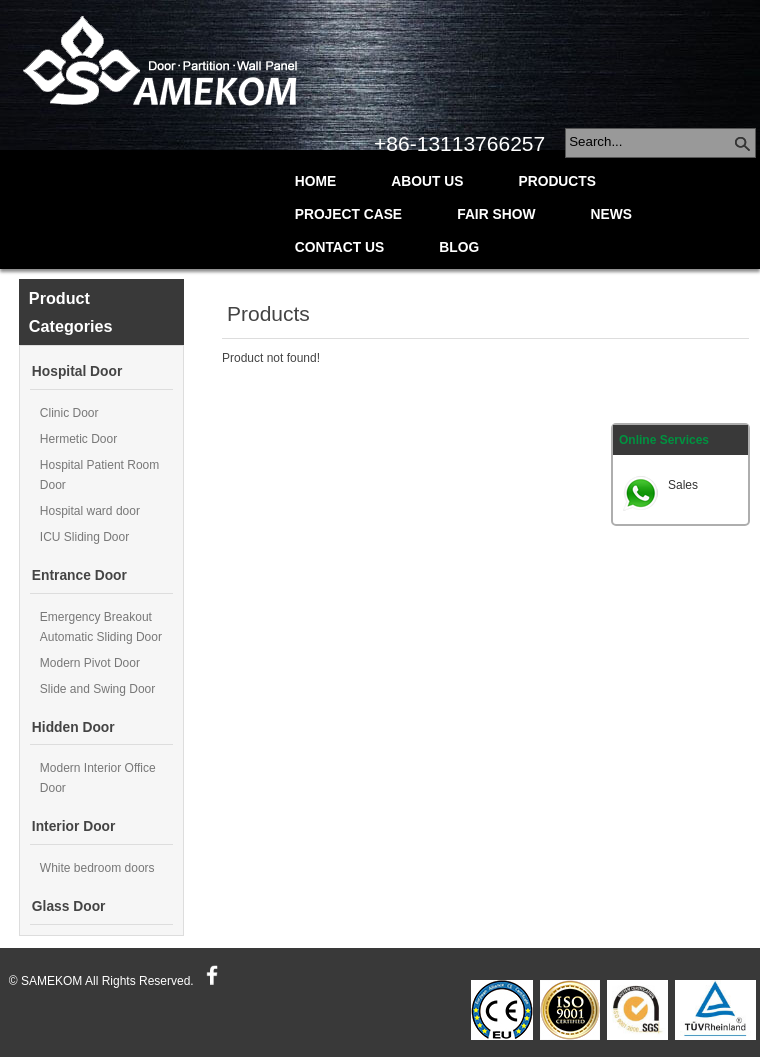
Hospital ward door (90, 511)
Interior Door (74, 826)
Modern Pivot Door (90, 663)
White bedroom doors (97, 868)
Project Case (348, 214)
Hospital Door (77, 371)
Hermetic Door (78, 439)
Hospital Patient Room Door (99, 475)
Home (315, 181)
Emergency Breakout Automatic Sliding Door (101, 627)
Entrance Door (79, 575)
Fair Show (496, 214)
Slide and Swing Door (97, 689)
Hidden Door (73, 727)
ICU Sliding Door (84, 537)
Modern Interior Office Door (98, 778)
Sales (683, 485)
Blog (459, 247)
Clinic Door (69, 413)
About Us (427, 181)
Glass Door (69, 906)
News (611, 214)
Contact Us (339, 247)
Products (557, 181)
